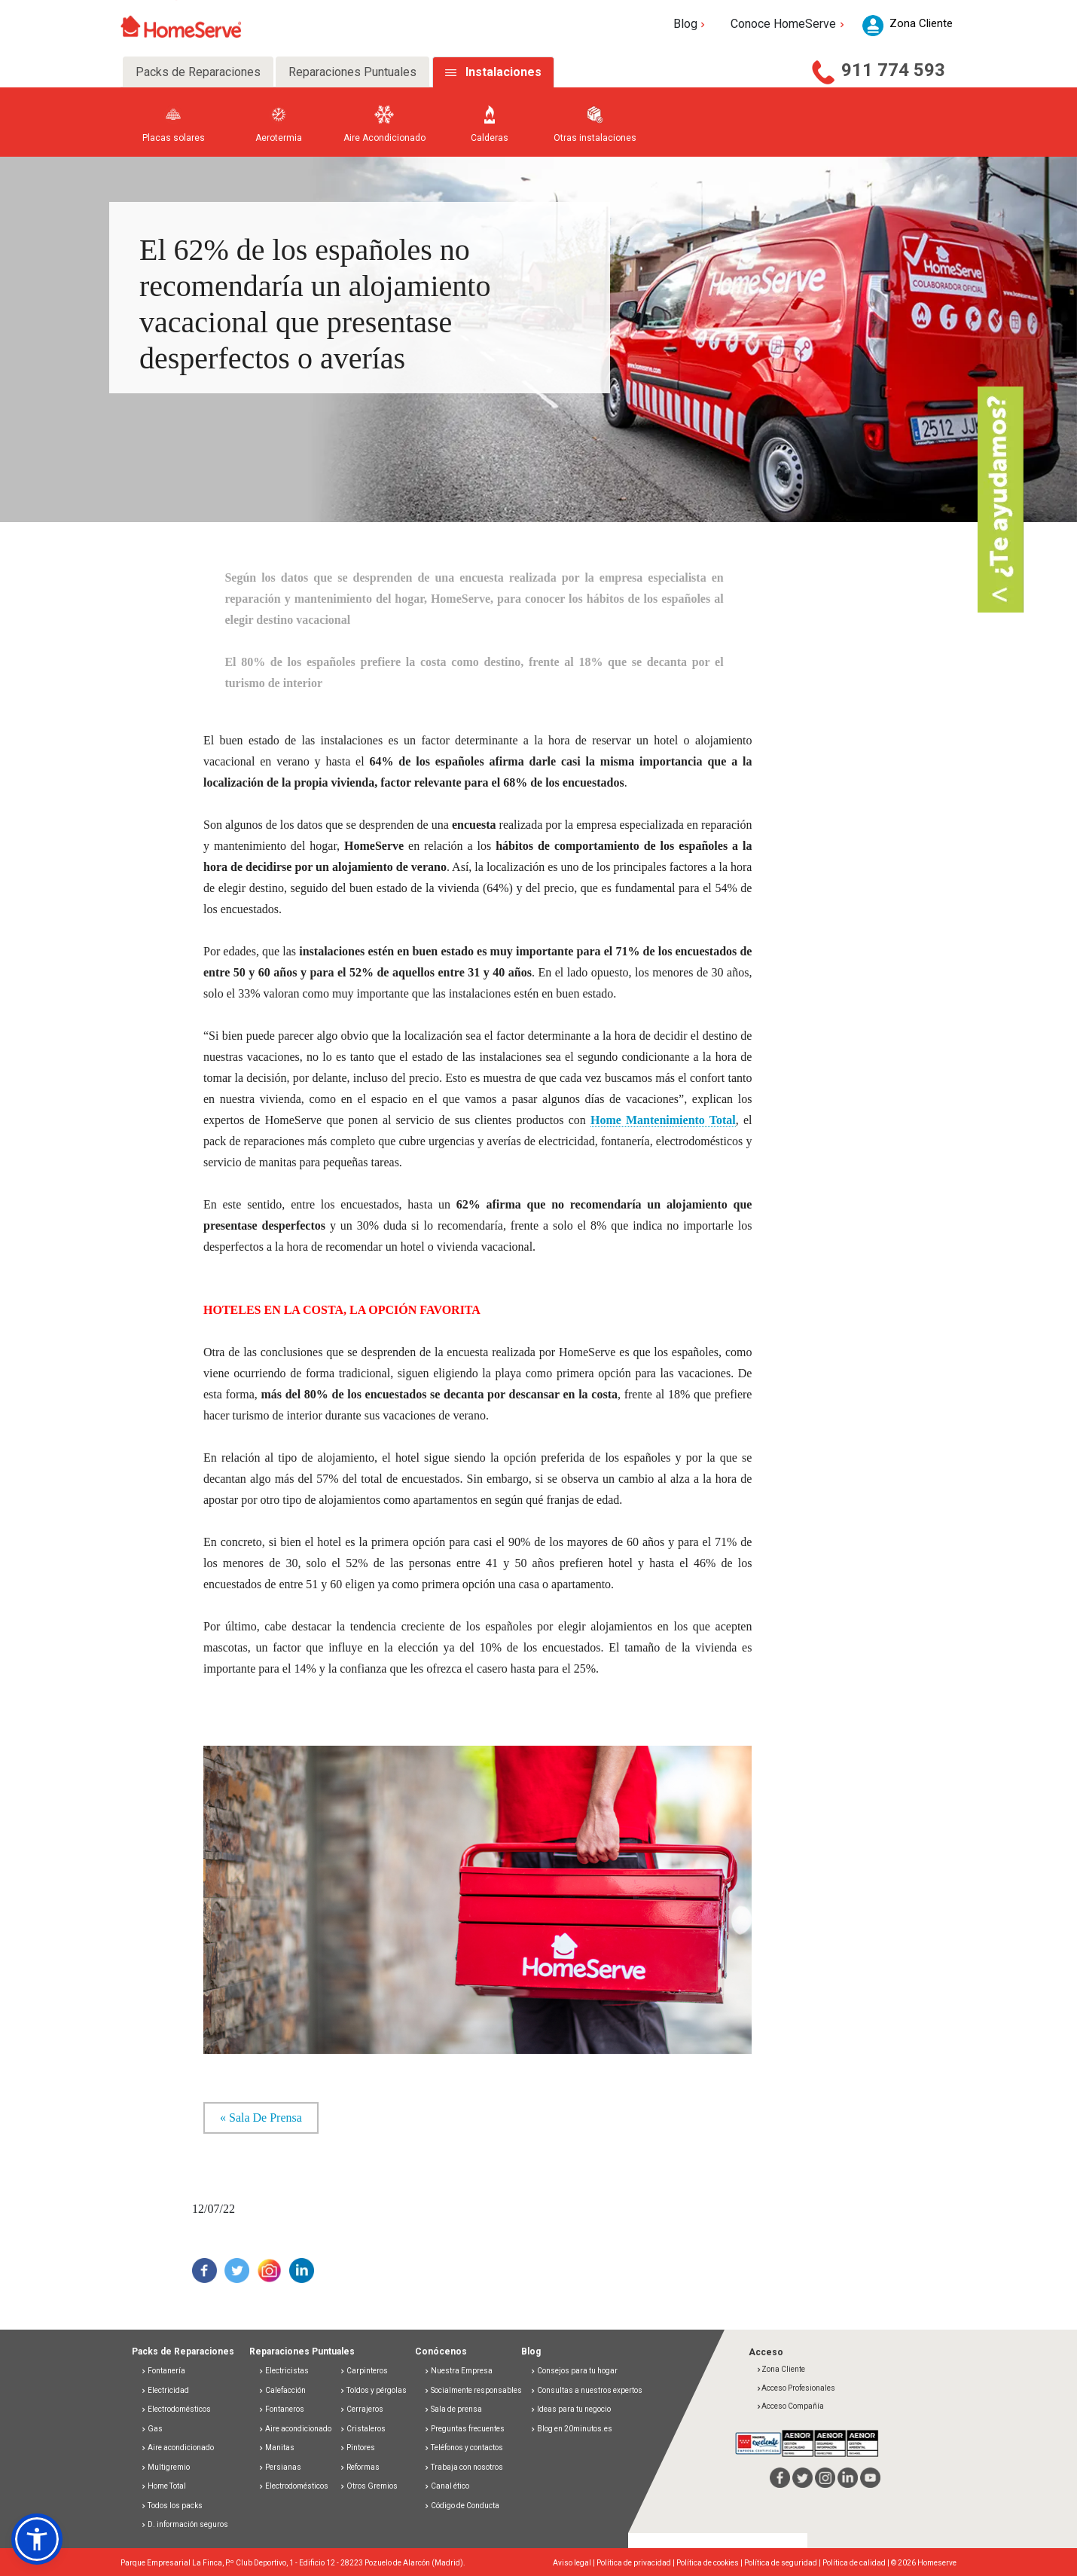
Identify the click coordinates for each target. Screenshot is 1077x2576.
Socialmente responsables (473, 2390)
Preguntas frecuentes (464, 2429)
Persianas (279, 2467)
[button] (37, 2539)
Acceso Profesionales (795, 2388)
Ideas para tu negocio (570, 2409)
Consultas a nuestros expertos (586, 2390)
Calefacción (282, 2390)
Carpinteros (364, 2371)
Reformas (360, 2467)
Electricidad (165, 2390)
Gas (152, 2429)
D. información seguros (184, 2524)
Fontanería (163, 2371)
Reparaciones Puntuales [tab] (352, 72)
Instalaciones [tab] (503, 72)
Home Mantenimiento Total (663, 1120)
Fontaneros (281, 2409)
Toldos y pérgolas (373, 2390)
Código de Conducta (461, 2505)
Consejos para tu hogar (574, 2371)
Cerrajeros (361, 2409)
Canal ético (446, 2486)
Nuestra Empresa (458, 2371)
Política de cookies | (710, 2563)
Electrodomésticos (176, 2409)
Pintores (357, 2447)
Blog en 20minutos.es (571, 2429)
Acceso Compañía (790, 2406)
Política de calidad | (856, 2563)
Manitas (276, 2447)
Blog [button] (691, 24)
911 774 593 (893, 70)
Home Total (163, 2486)
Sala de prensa (453, 2409)
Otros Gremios (369, 2486)
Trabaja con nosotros (463, 2467)
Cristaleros (363, 2429)
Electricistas (283, 2371)
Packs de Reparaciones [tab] (198, 72)
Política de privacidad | (636, 2563)
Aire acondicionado (177, 2447)
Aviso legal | (574, 2563)
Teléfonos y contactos (463, 2447)
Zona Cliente (780, 2369)
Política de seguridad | (783, 2563)
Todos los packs (172, 2505)
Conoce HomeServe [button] (789, 24)
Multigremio (165, 2467)
